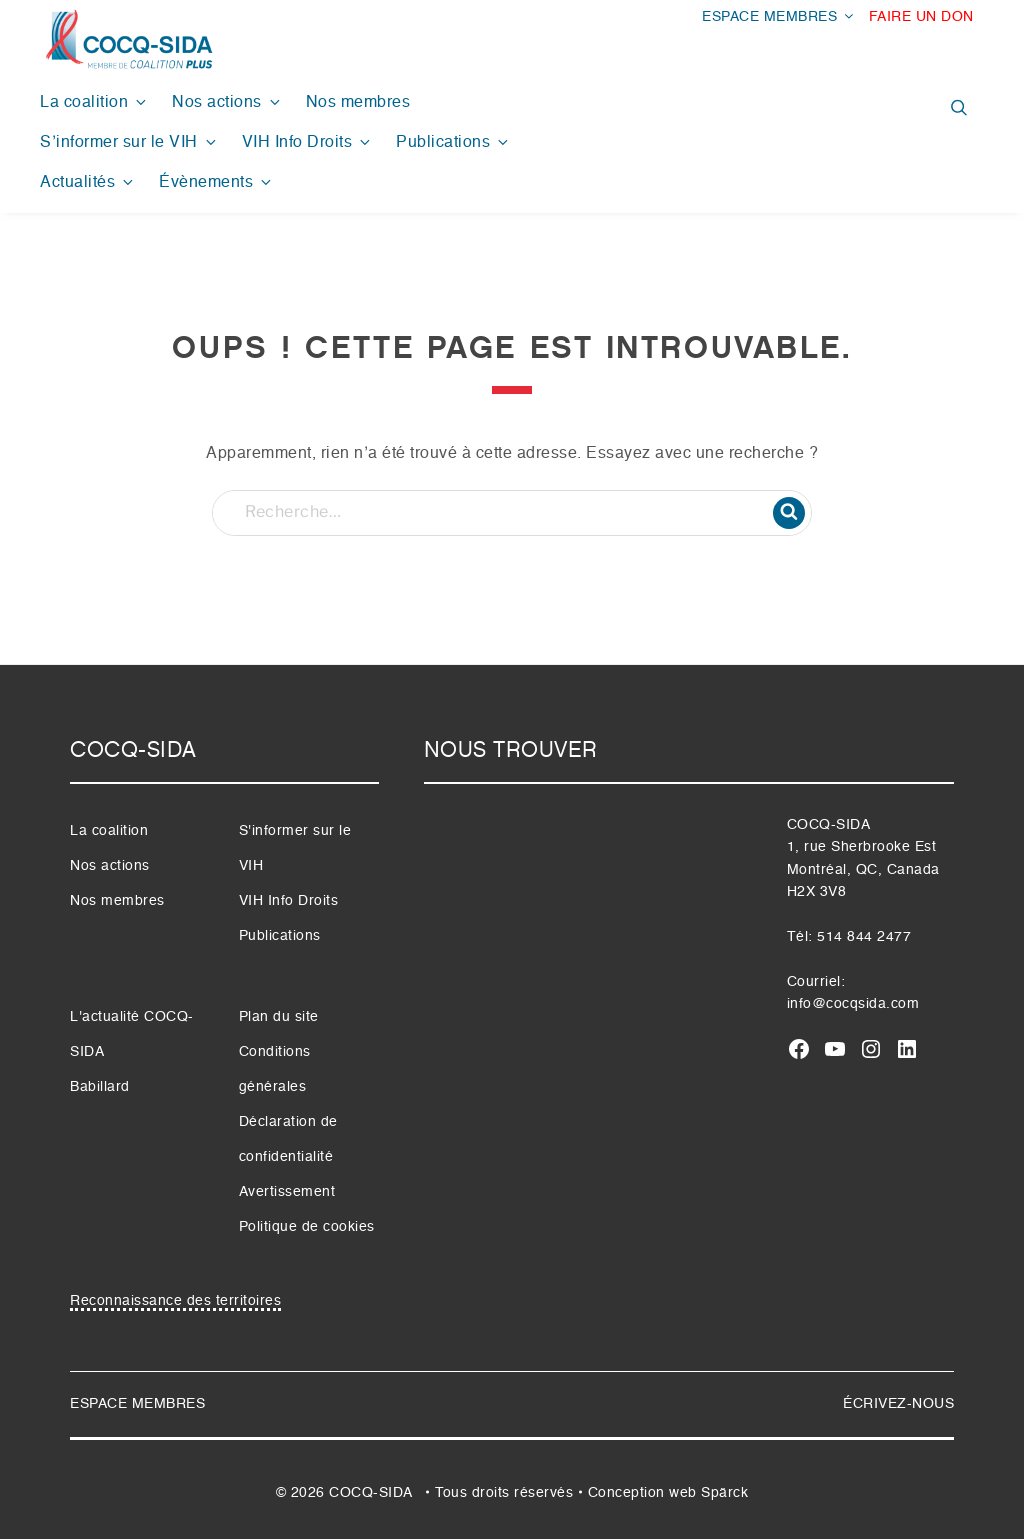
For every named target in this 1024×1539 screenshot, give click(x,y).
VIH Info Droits (308, 142)
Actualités (88, 182)
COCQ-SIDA (370, 1493)
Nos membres (358, 103)
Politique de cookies (307, 1227)
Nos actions (227, 102)
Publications (453, 142)
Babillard (100, 1087)
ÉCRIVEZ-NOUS (898, 1404)
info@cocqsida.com (853, 1004)
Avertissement (287, 1192)
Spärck (724, 1493)
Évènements (216, 182)
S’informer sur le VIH (129, 142)
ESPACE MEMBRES (779, 16)
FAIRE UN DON (921, 17)
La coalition (94, 102)
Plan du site (279, 1017)
